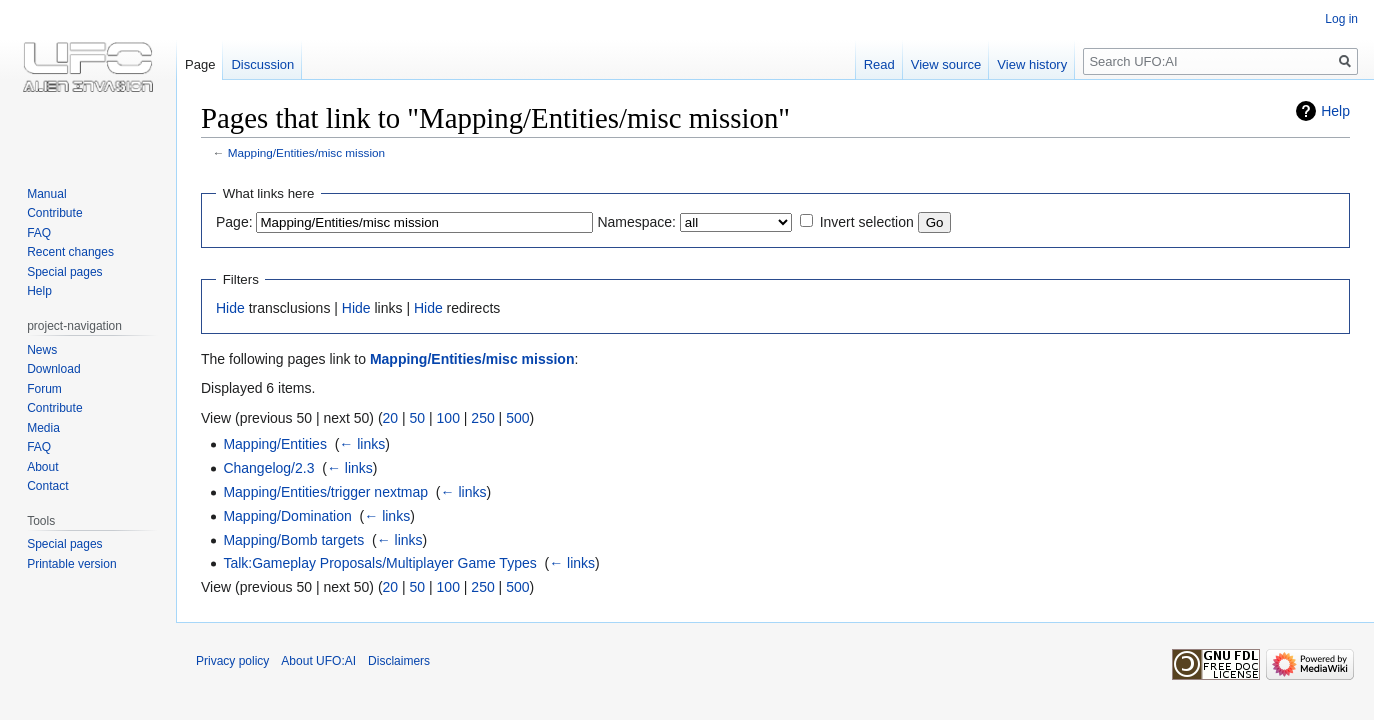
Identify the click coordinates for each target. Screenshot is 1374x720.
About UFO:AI (318, 661)
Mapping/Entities (275, 444)
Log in (1341, 19)
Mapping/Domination (287, 516)
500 (517, 418)
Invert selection (867, 222)
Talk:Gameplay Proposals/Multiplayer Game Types (379, 563)
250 (482, 418)
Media (43, 428)
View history (1032, 64)
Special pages (64, 272)
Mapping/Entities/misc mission (306, 152)
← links (362, 444)
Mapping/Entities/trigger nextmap (325, 492)
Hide (230, 308)
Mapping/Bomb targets (293, 540)
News (42, 350)
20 (391, 418)
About (42, 467)
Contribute (54, 213)
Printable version (71, 564)
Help (1335, 111)
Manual (46, 194)
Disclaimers (399, 661)
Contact (47, 486)
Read (879, 64)
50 (418, 418)
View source (946, 64)
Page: (234, 222)
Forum (44, 389)
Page (200, 64)
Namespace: (636, 222)
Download (53, 369)
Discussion (262, 64)
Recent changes (70, 252)
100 (448, 418)
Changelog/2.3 (268, 468)
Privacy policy (232, 661)
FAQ (39, 233)
